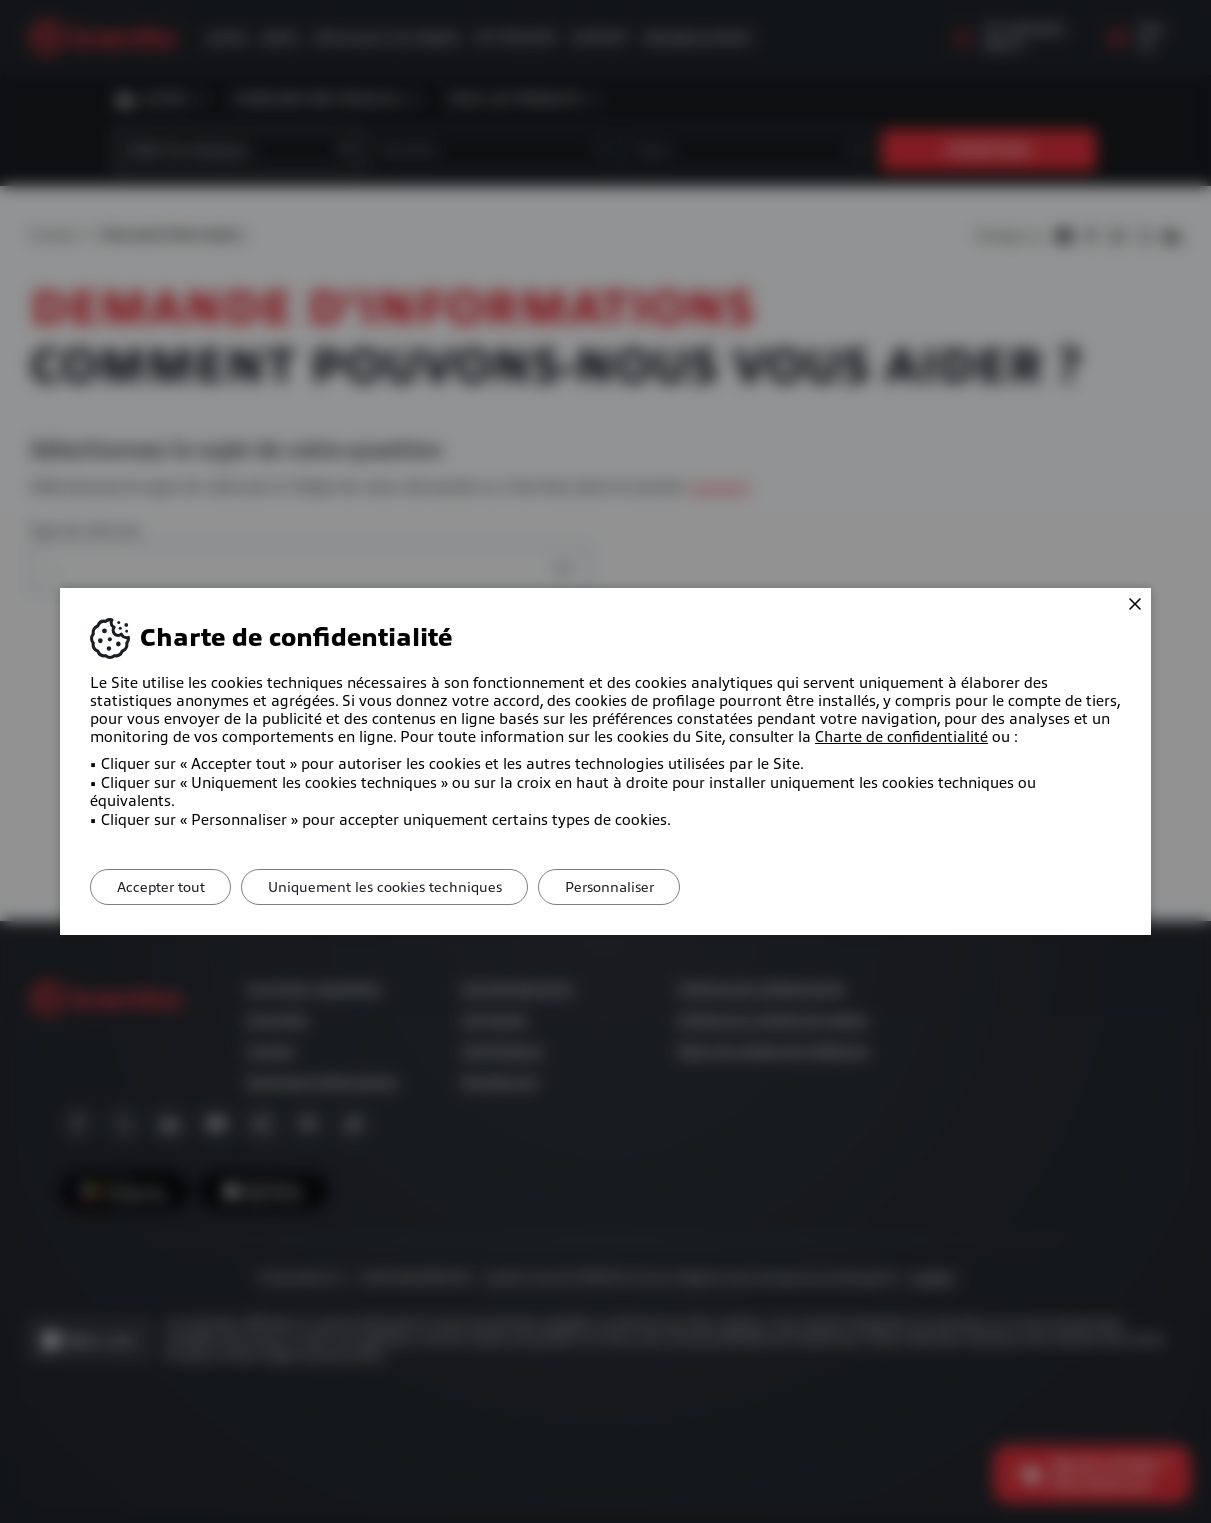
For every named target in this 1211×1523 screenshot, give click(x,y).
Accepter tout (165, 887)
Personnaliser (631, 887)
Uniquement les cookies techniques (398, 887)
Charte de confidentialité (901, 737)
